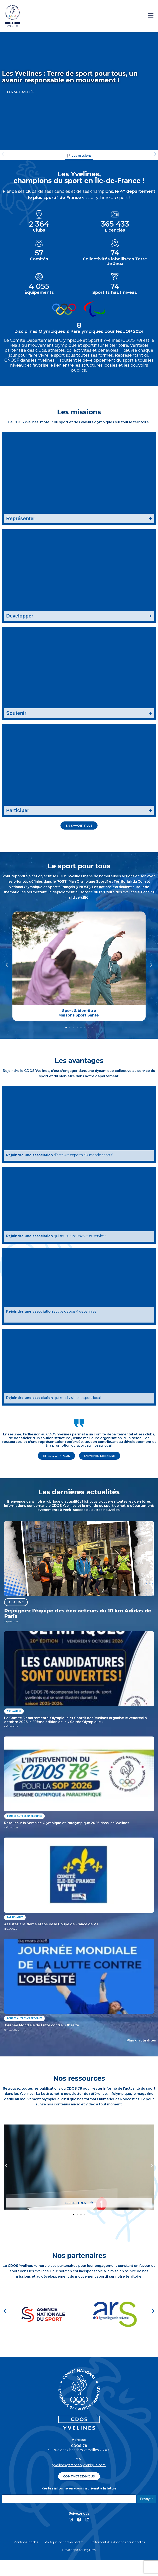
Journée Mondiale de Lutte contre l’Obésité (41, 2041)
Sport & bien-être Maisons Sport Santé (79, 1029)
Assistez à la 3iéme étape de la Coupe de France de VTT (52, 1940)
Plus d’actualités (141, 2056)
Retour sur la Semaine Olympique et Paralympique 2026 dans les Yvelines (66, 1839)
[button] (2, 170)
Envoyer (146, 2515)
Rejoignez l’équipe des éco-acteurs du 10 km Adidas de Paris (77, 1629)
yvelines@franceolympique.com (79, 2481)
